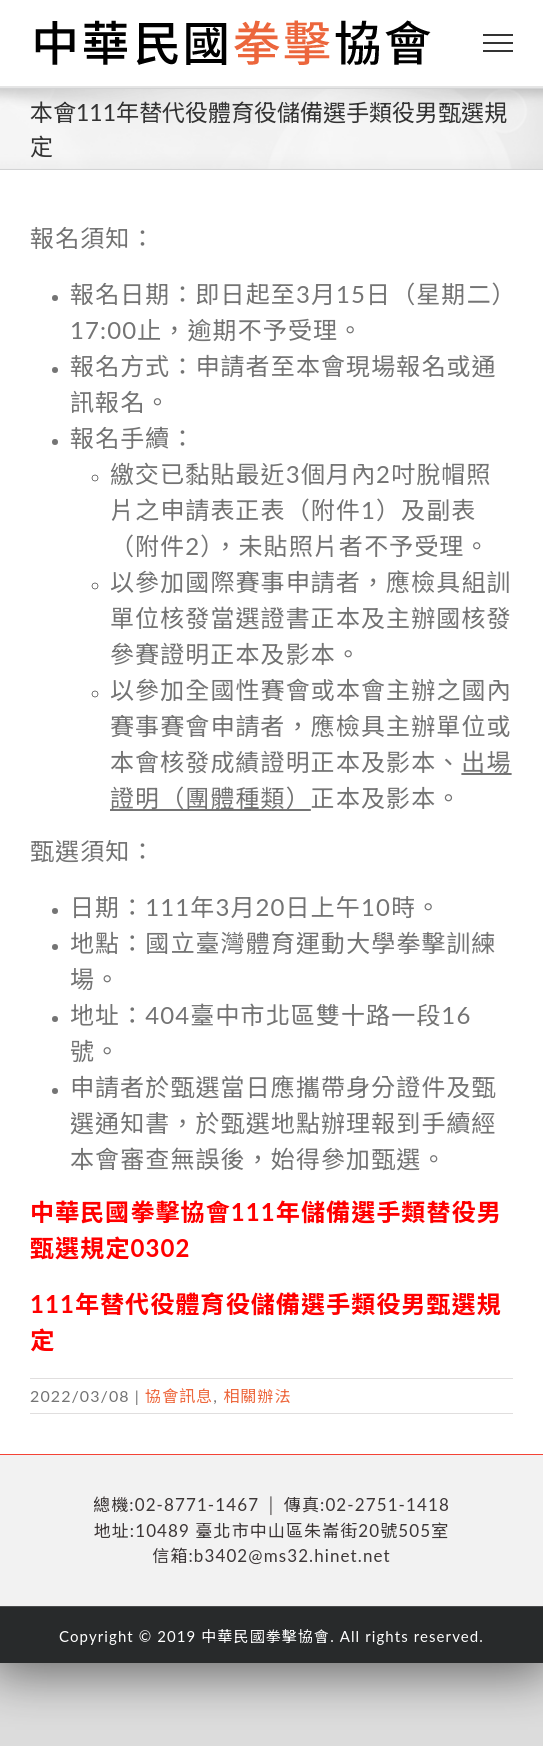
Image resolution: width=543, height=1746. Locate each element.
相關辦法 (257, 1395)
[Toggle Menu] (498, 43)
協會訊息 (179, 1395)
